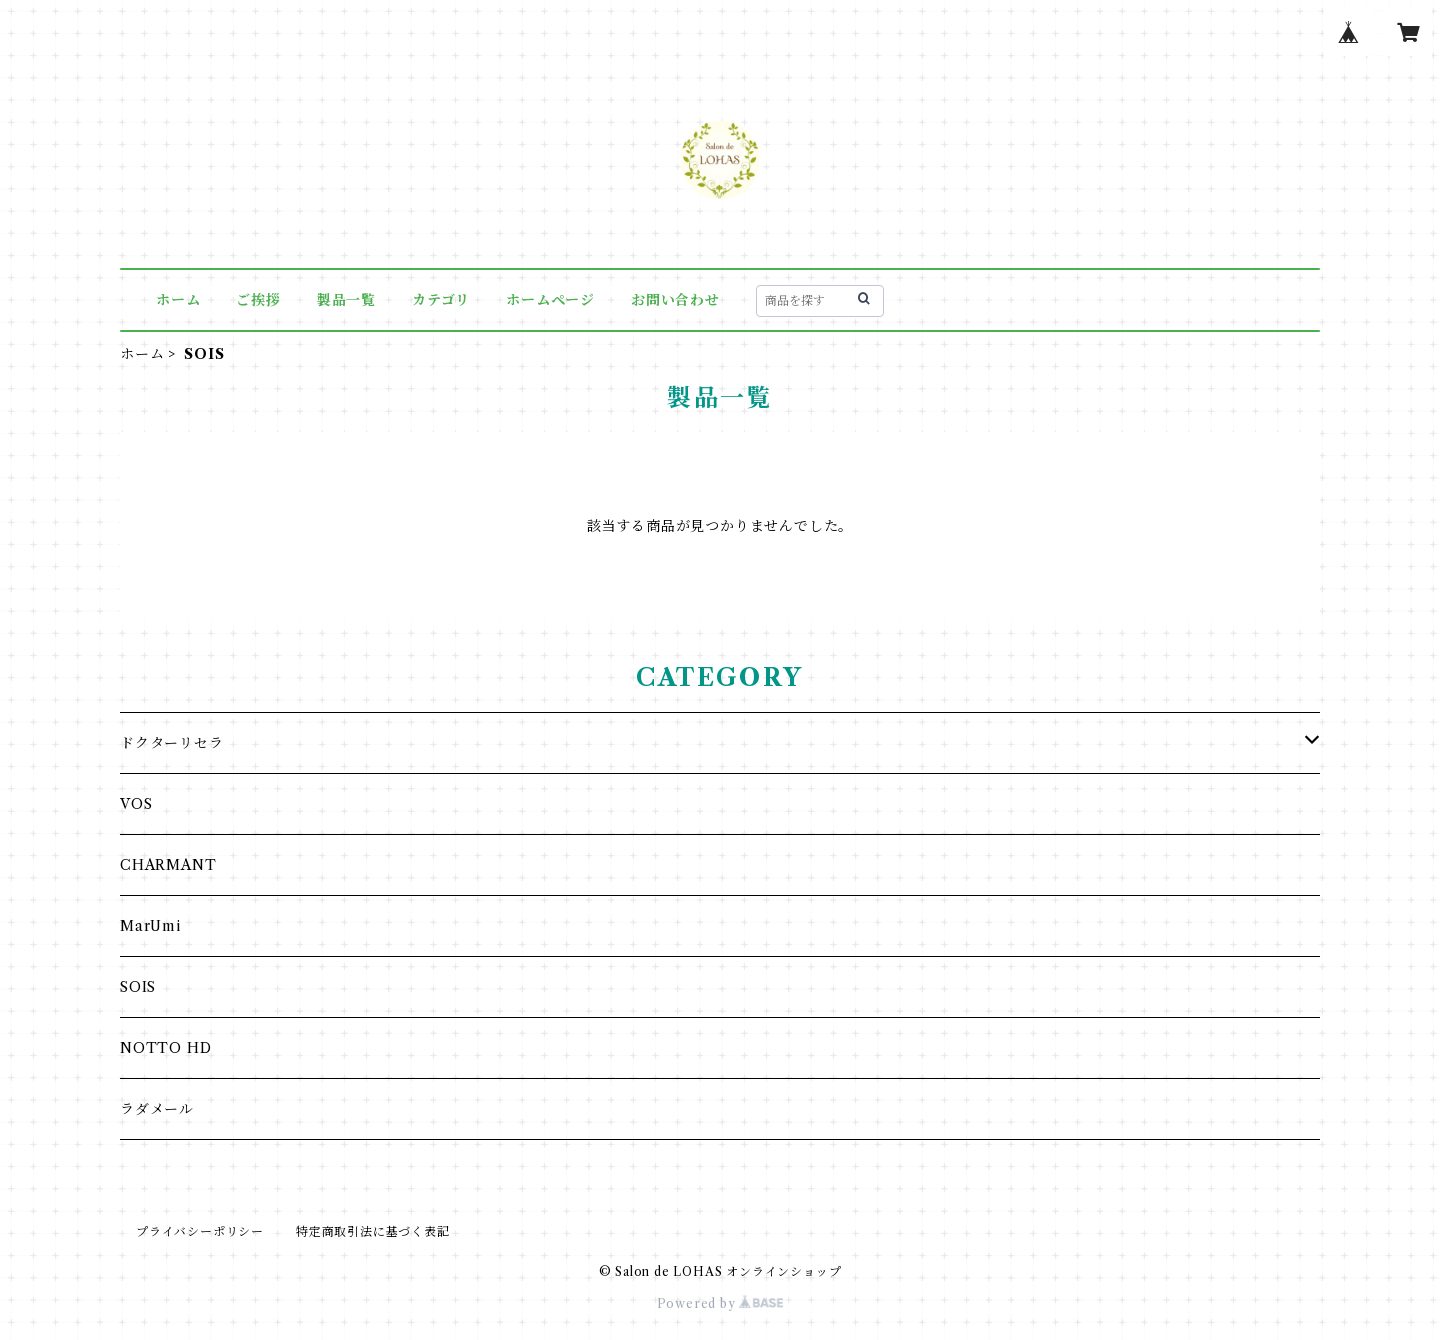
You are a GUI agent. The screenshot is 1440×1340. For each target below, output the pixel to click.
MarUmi (150, 926)
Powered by (720, 1303)
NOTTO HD (165, 1048)
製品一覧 (346, 300)
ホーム (178, 300)
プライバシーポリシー (200, 1231)
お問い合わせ (675, 300)
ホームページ (550, 300)
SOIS (138, 987)
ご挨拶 (258, 300)
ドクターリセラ (172, 743)
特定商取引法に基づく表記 (373, 1231)
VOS (136, 804)
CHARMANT (168, 865)
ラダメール (157, 1109)
